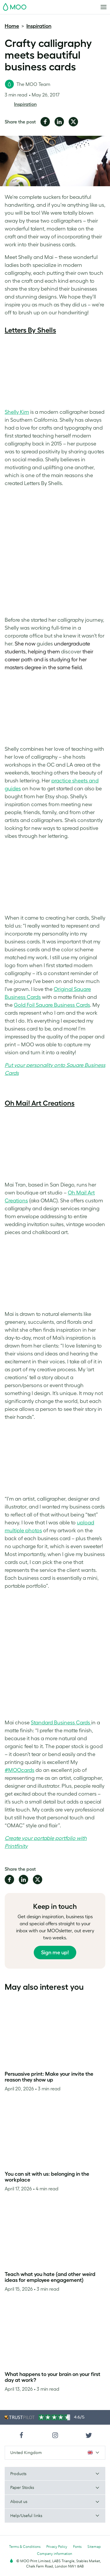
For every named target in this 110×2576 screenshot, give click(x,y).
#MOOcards (19, 1770)
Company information (54, 2553)
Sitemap (94, 2546)
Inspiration (38, 26)
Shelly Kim (17, 412)
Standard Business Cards (61, 1723)
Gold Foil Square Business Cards (52, 1005)
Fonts (77, 2546)
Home (12, 26)
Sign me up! (55, 1952)
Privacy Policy (56, 2546)
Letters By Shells (30, 330)
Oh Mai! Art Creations (40, 1103)
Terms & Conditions (24, 2546)
